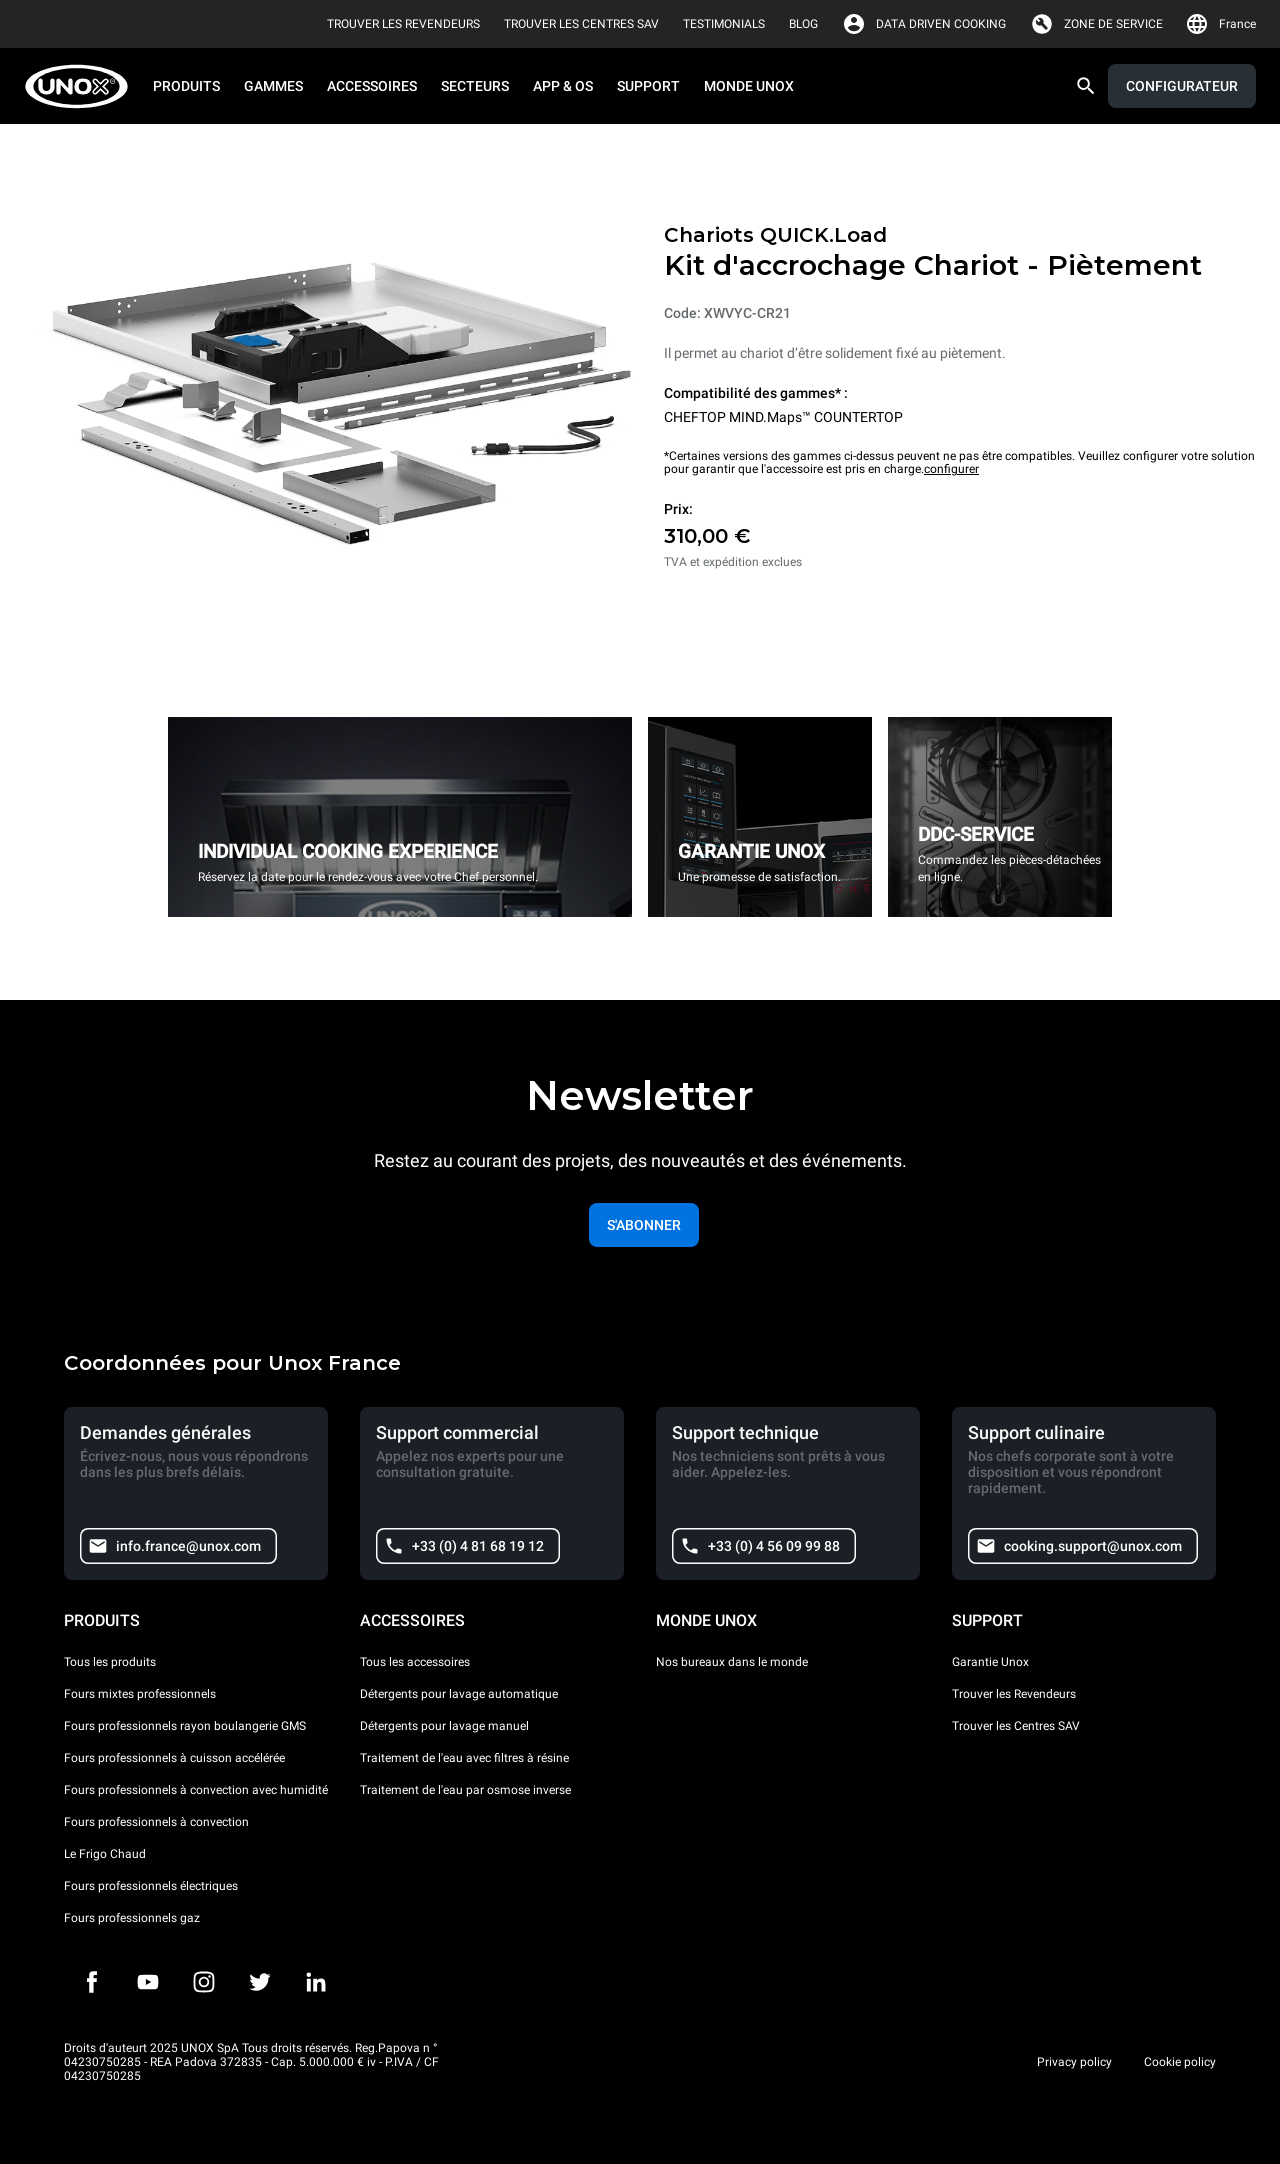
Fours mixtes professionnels (140, 1694)
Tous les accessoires (415, 1662)
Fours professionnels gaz (132, 1918)
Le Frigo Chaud (105, 1854)
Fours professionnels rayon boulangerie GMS (185, 1726)
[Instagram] (204, 1982)
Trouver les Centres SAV (1016, 1726)
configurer (951, 469)
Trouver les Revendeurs (1014, 1694)
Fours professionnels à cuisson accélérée (174, 1758)
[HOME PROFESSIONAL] (82, 86)
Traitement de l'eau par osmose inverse (465, 1790)
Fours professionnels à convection (156, 1822)
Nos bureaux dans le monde (732, 1662)
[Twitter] (260, 1982)
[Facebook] (92, 1982)
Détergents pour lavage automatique (459, 1694)
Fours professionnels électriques (151, 1886)
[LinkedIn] (316, 1982)
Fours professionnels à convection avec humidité (196, 1790)
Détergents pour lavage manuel (444, 1726)
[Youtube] (148, 1982)
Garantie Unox (990, 1662)
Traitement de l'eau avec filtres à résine (464, 1758)
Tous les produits (110, 1662)
